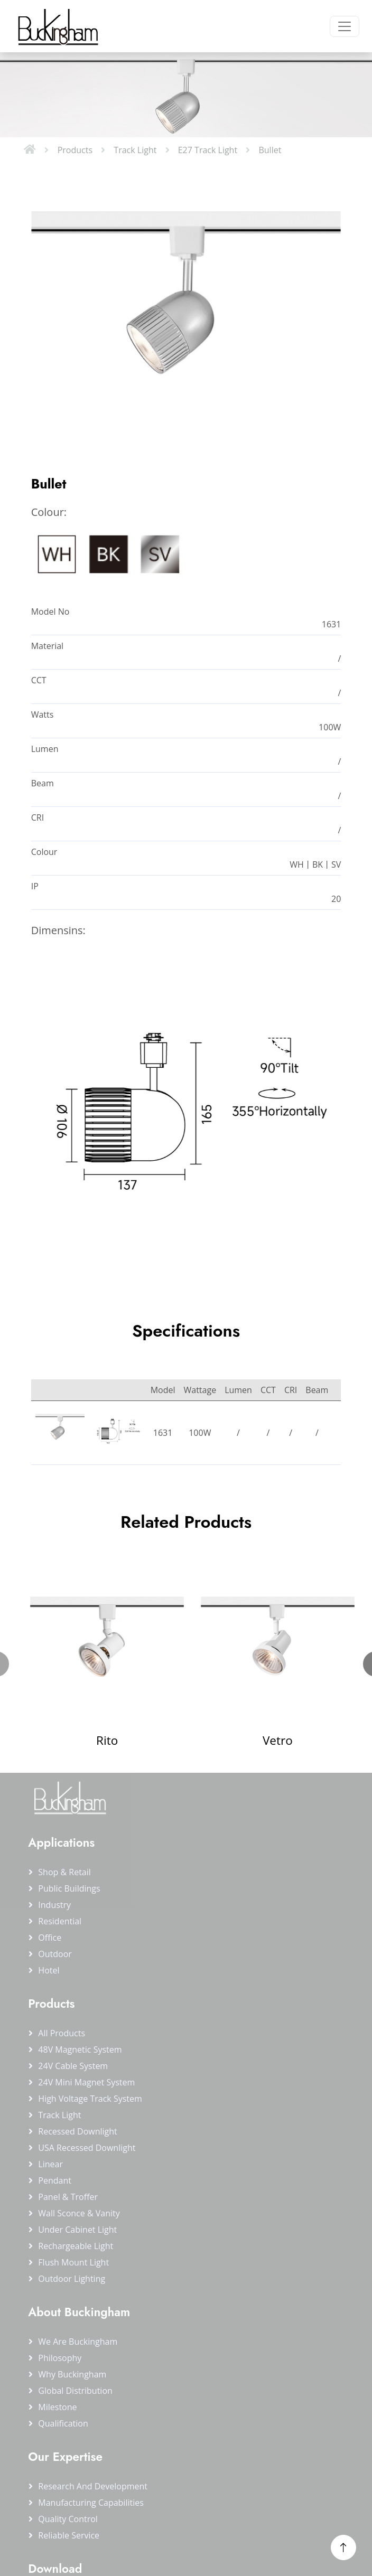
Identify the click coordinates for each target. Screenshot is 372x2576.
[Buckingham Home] (56, 26)
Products (75, 150)
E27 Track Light (207, 150)
